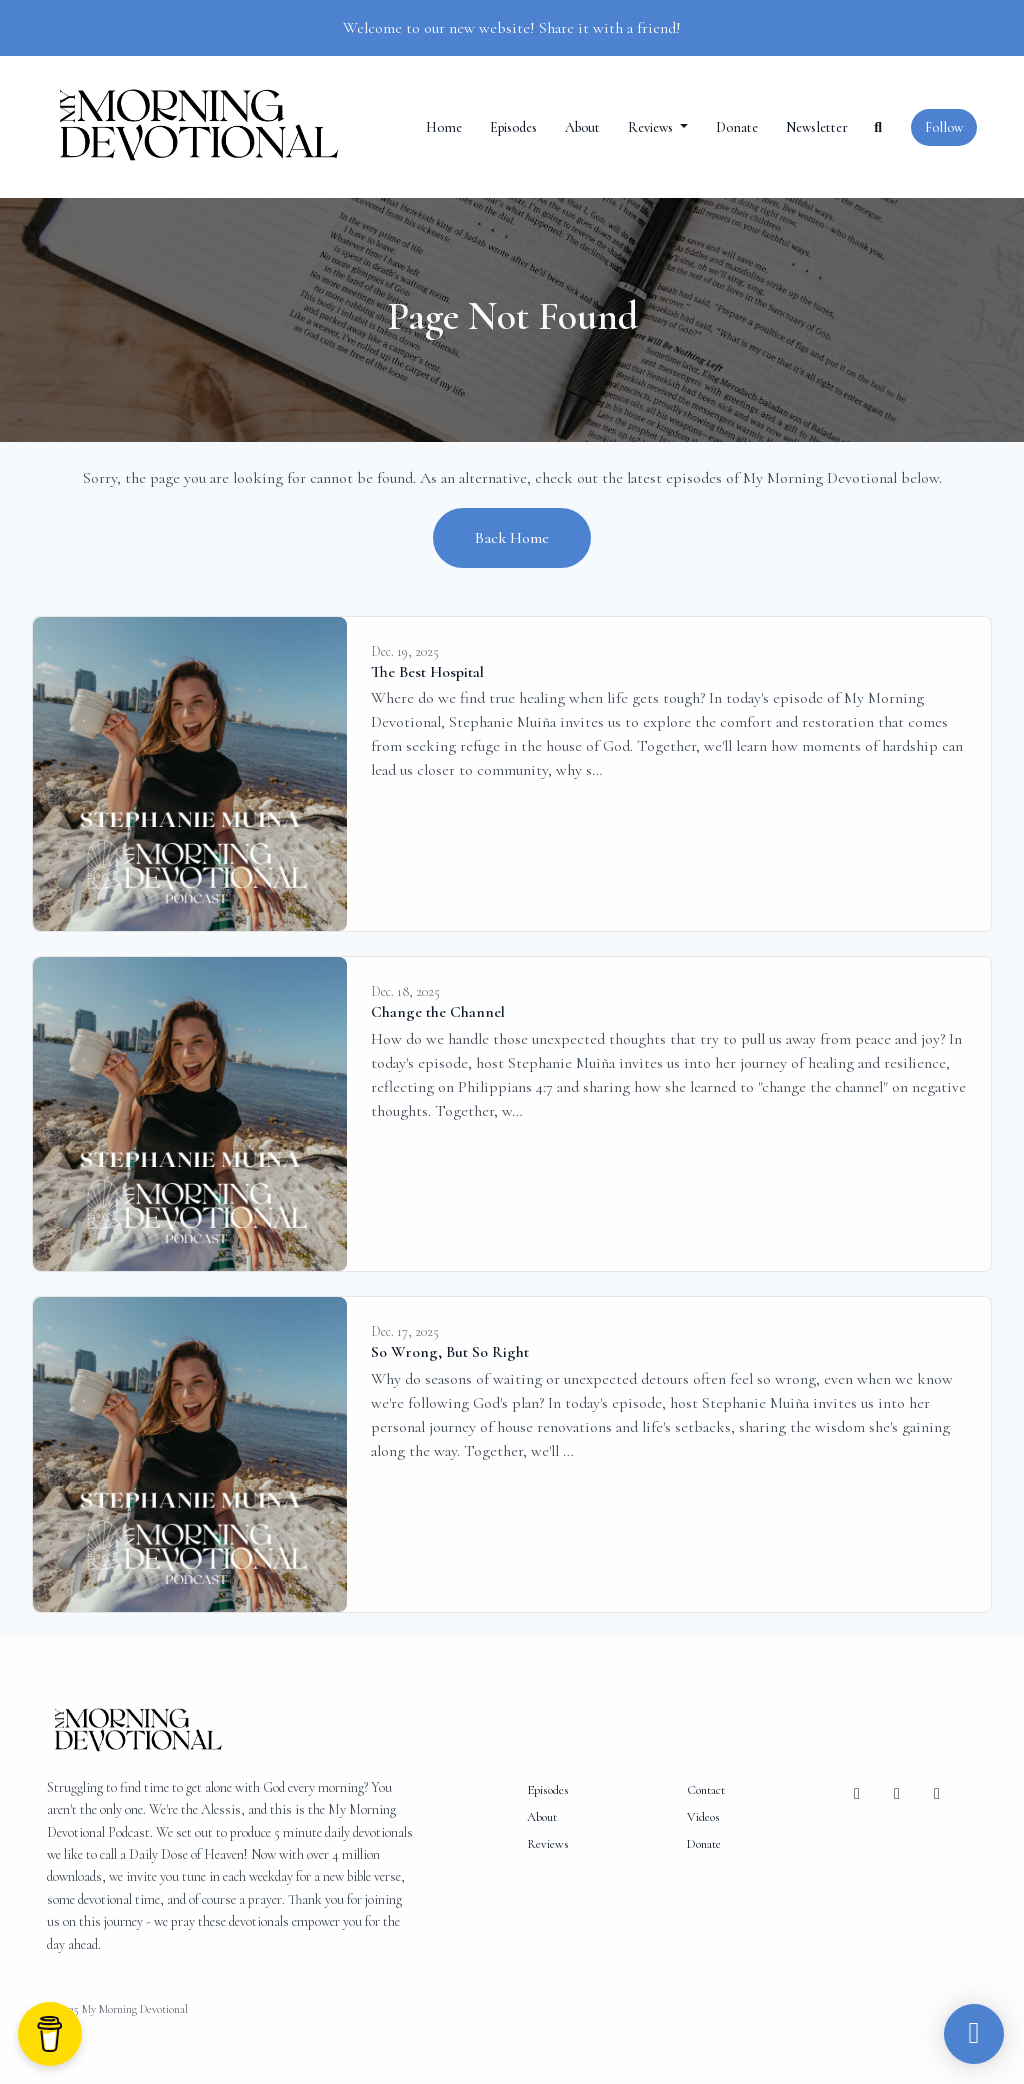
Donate (737, 127)
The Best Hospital (427, 672)
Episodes (513, 127)
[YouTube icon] (937, 1794)
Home (444, 127)
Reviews (652, 127)
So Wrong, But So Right (450, 1352)
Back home (512, 538)
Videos (703, 1817)
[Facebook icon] (857, 1794)
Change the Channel (438, 1012)
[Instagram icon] (897, 1794)
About (582, 127)
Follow (944, 127)
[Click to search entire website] (879, 127)
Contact (706, 1790)
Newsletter (817, 127)
